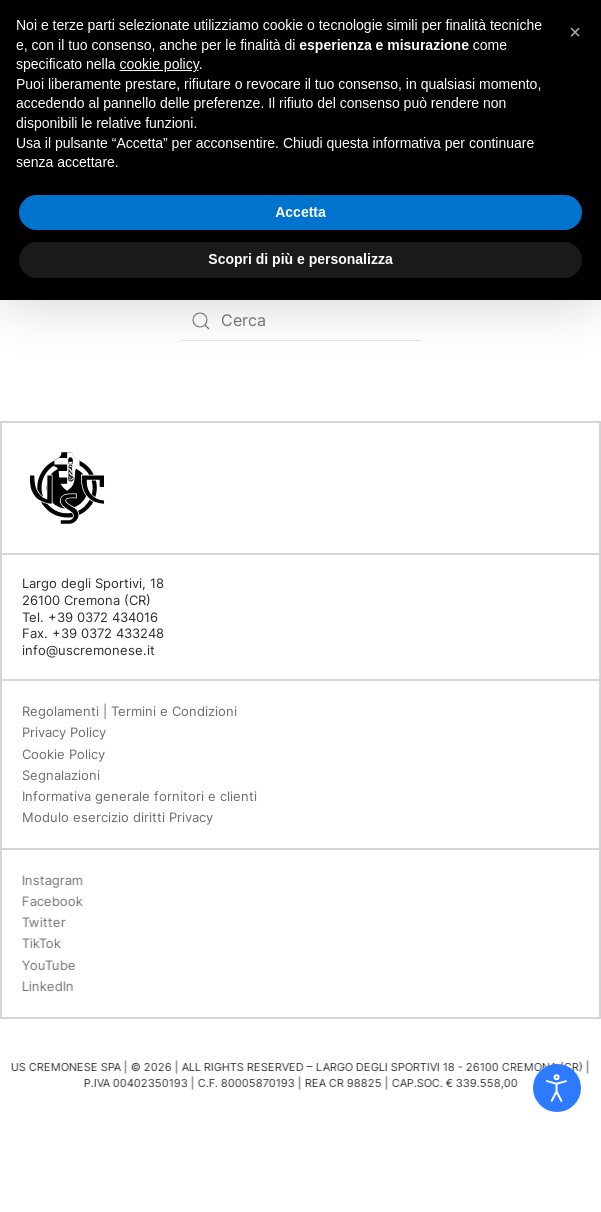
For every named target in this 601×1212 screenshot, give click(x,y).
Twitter (42, 922)
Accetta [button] (300, 212)
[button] (575, 32)
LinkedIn (46, 986)
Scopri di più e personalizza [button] (300, 259)
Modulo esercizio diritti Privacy (117, 817)
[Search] (301, 321)
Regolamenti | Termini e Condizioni (129, 711)
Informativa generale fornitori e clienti (139, 796)
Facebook (50, 901)
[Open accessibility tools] (557, 1088)
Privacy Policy (64, 732)
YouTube (47, 965)
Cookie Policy (63, 754)
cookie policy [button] (159, 64)
